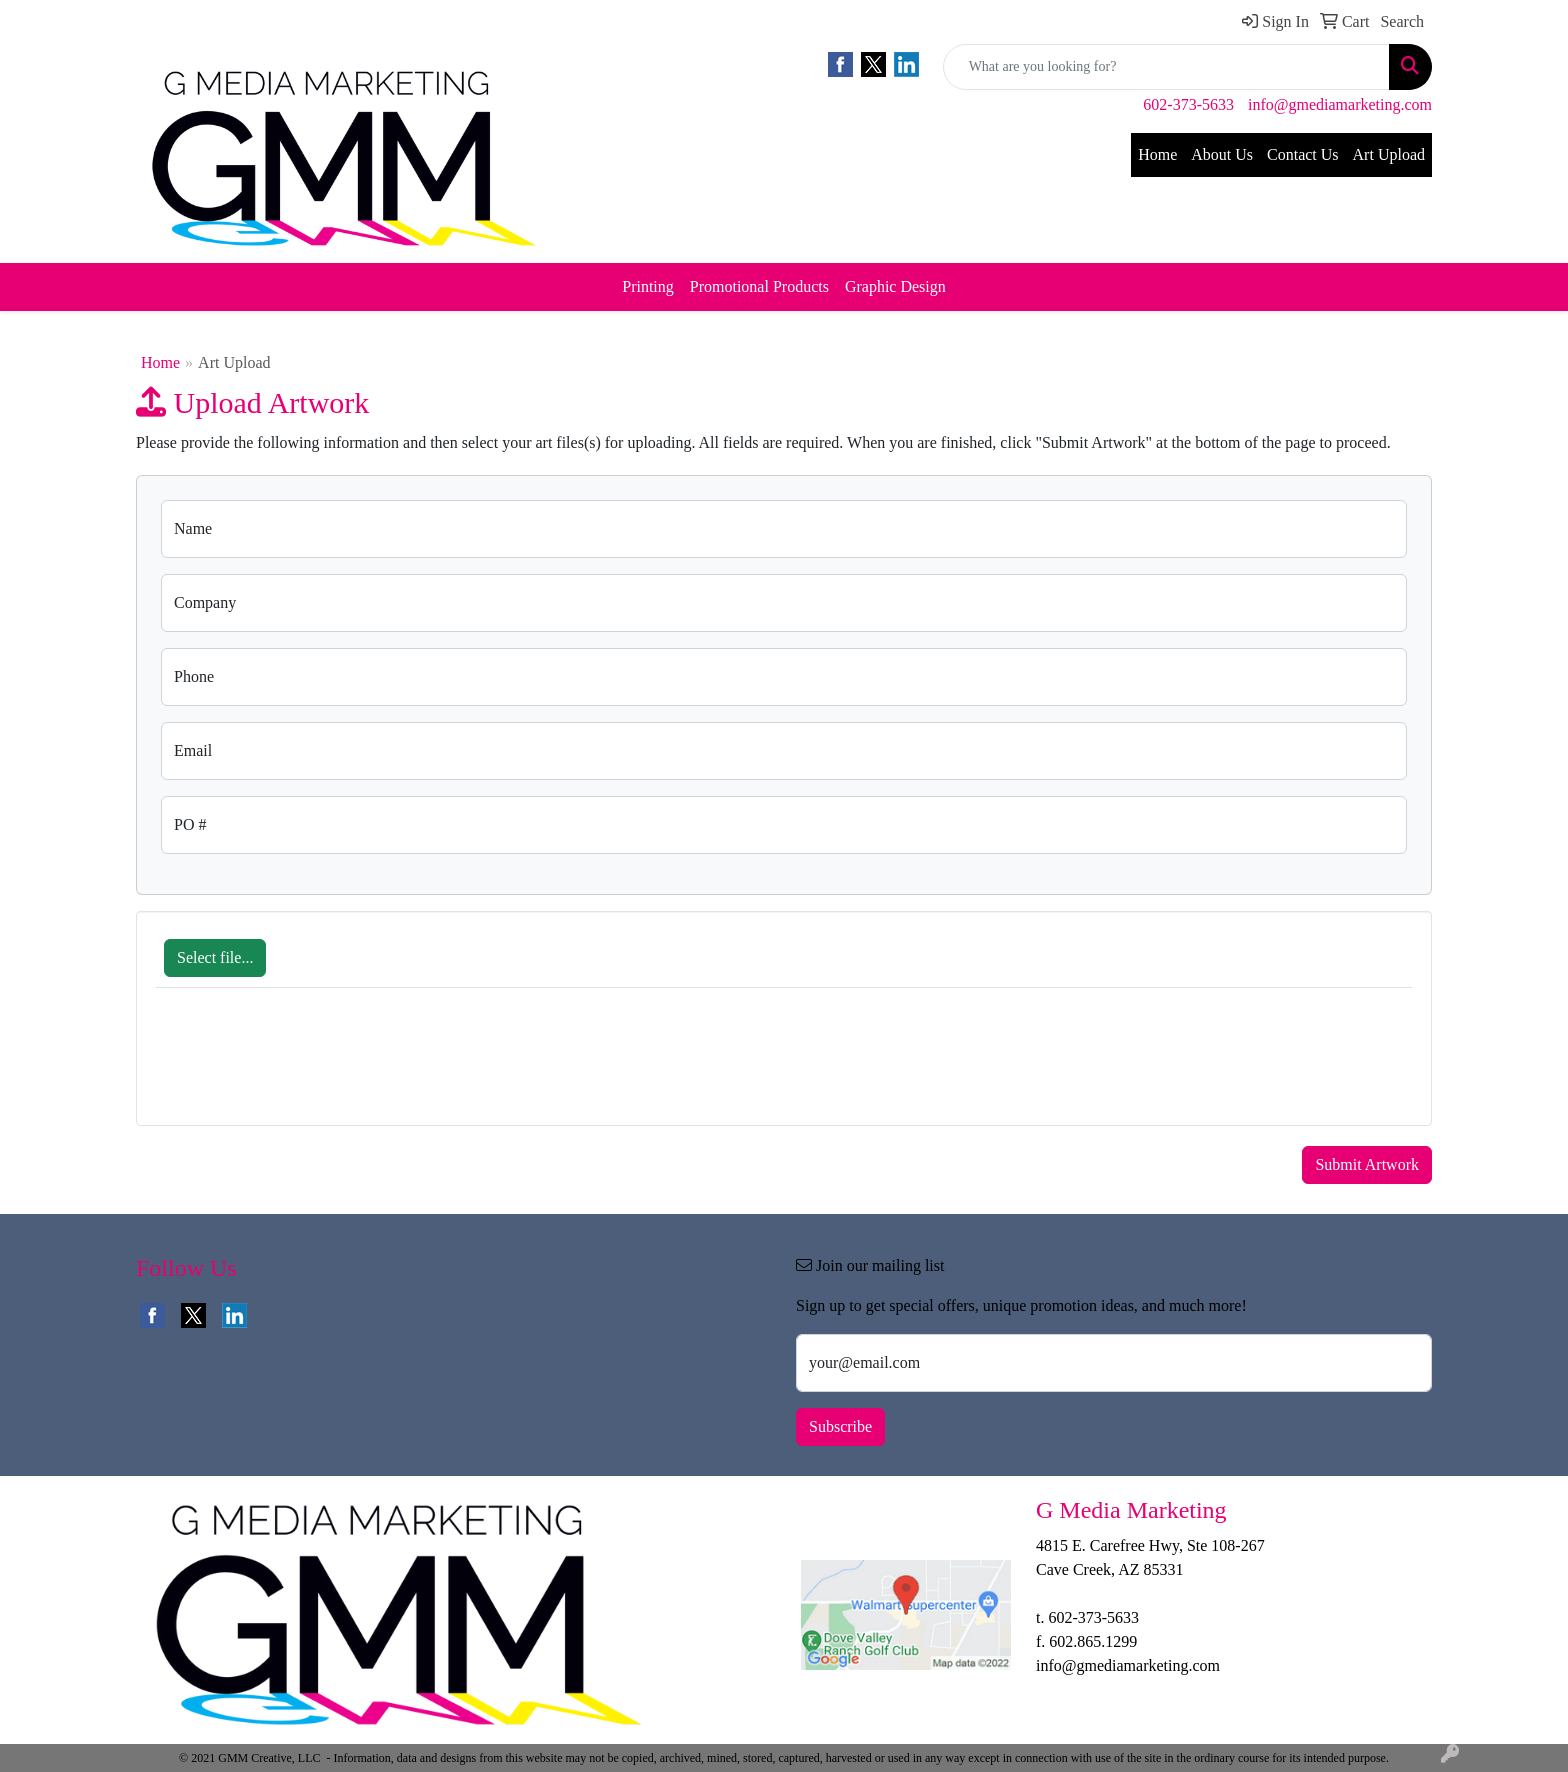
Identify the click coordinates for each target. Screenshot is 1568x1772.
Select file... (215, 957)
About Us (1222, 154)
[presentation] (308, 1067)
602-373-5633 (1188, 104)
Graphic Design (895, 286)
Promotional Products (759, 286)
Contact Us (1303, 154)
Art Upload (1389, 154)
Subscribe (840, 1426)
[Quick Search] (1166, 67)
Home (1157, 154)
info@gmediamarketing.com (1340, 104)
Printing (648, 286)
